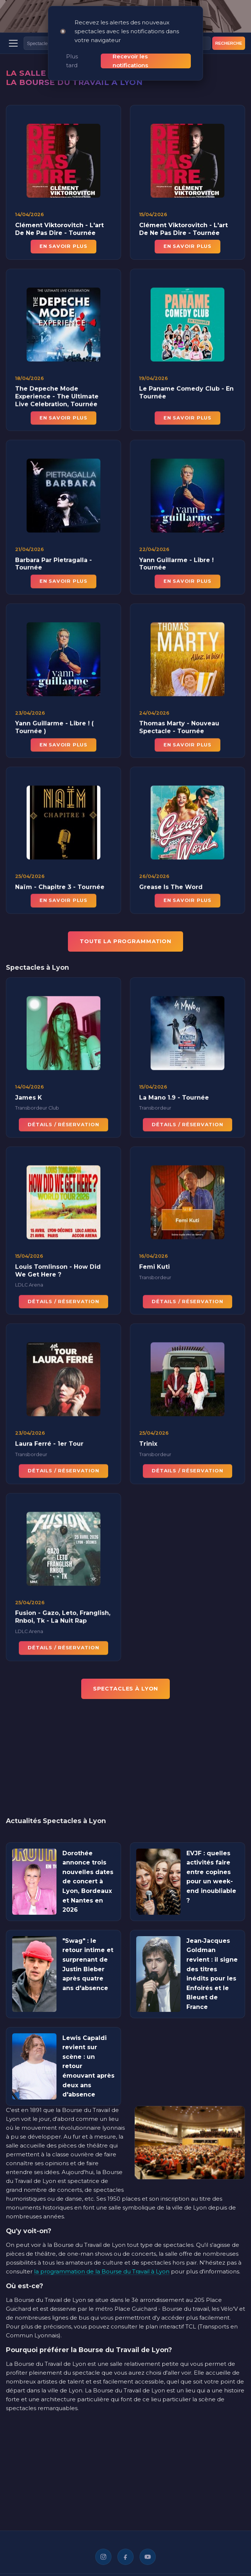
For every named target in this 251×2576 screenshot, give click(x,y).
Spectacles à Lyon (125, 1688)
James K (28, 1098)
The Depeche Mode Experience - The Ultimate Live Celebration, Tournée (57, 398)
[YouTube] (148, 2557)
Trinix (148, 1445)
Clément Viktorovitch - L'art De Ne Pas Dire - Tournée (59, 229)
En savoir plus (63, 246)
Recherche (228, 43)
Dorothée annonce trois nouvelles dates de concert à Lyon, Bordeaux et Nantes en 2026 (87, 1882)
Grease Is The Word (171, 888)
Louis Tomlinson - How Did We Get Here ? (58, 1272)
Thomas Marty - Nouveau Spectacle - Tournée (179, 728)
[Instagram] (103, 2557)
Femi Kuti (154, 1268)
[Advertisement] (125, 1762)
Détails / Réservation (63, 1126)
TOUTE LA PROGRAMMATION (125, 941)
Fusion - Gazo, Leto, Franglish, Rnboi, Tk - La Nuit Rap (62, 1618)
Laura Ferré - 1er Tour (49, 1445)
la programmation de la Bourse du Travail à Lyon (101, 2271)
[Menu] (13, 43)
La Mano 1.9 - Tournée (174, 1098)
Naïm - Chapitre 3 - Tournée (59, 888)
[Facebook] (125, 2557)
